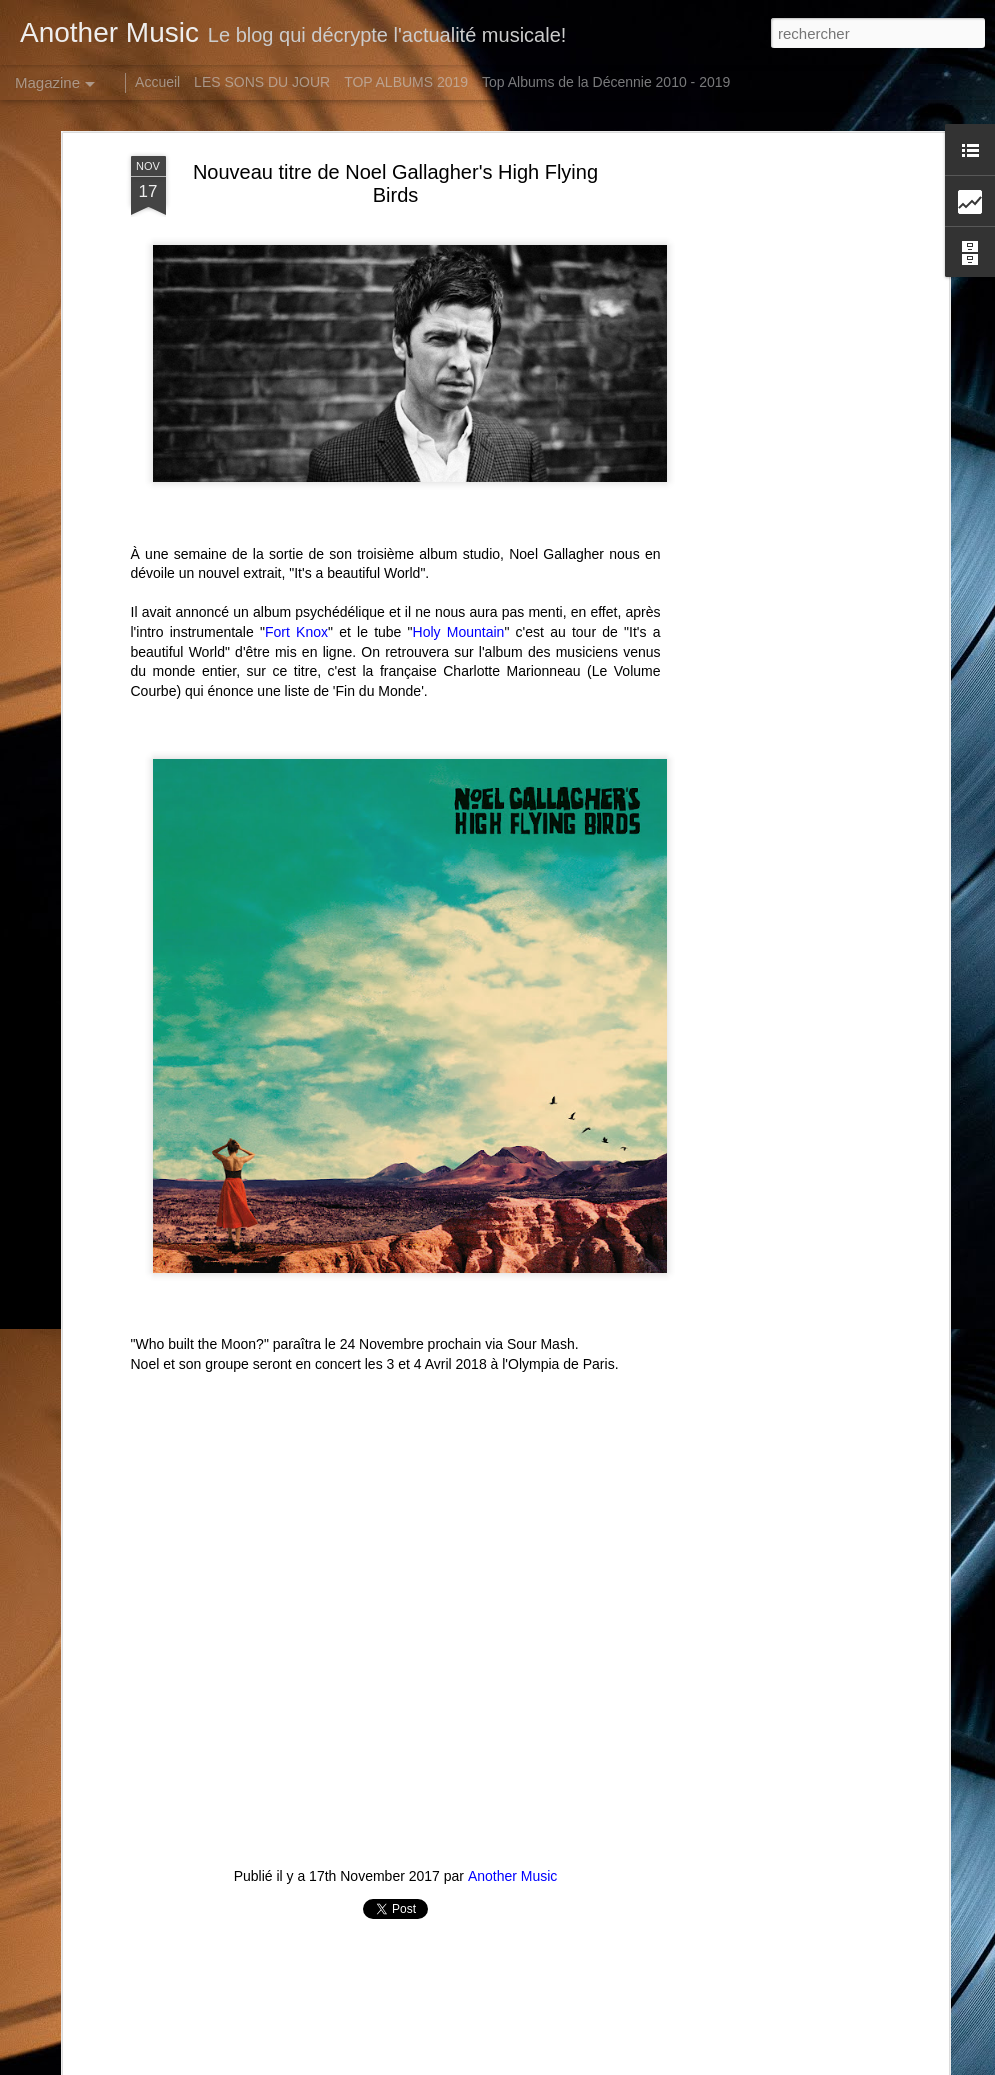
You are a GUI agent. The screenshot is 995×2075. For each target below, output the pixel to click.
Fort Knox (296, 632)
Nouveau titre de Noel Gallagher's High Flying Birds (395, 183)
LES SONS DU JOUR (262, 82)
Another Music (512, 1876)
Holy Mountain (459, 632)
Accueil (157, 82)
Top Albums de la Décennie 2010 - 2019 (606, 82)
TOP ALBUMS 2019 (406, 82)
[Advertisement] (771, 471)
